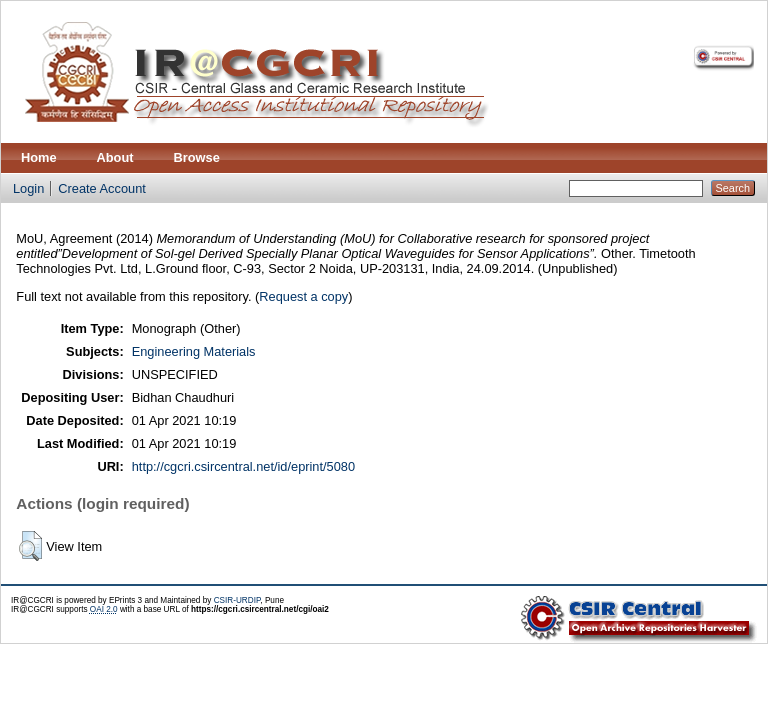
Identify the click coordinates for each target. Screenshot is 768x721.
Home (39, 157)
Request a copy (303, 296)
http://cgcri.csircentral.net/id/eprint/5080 (243, 466)
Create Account (102, 188)
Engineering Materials (194, 351)
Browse (197, 157)
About (115, 157)
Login (28, 188)
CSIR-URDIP (237, 600)
